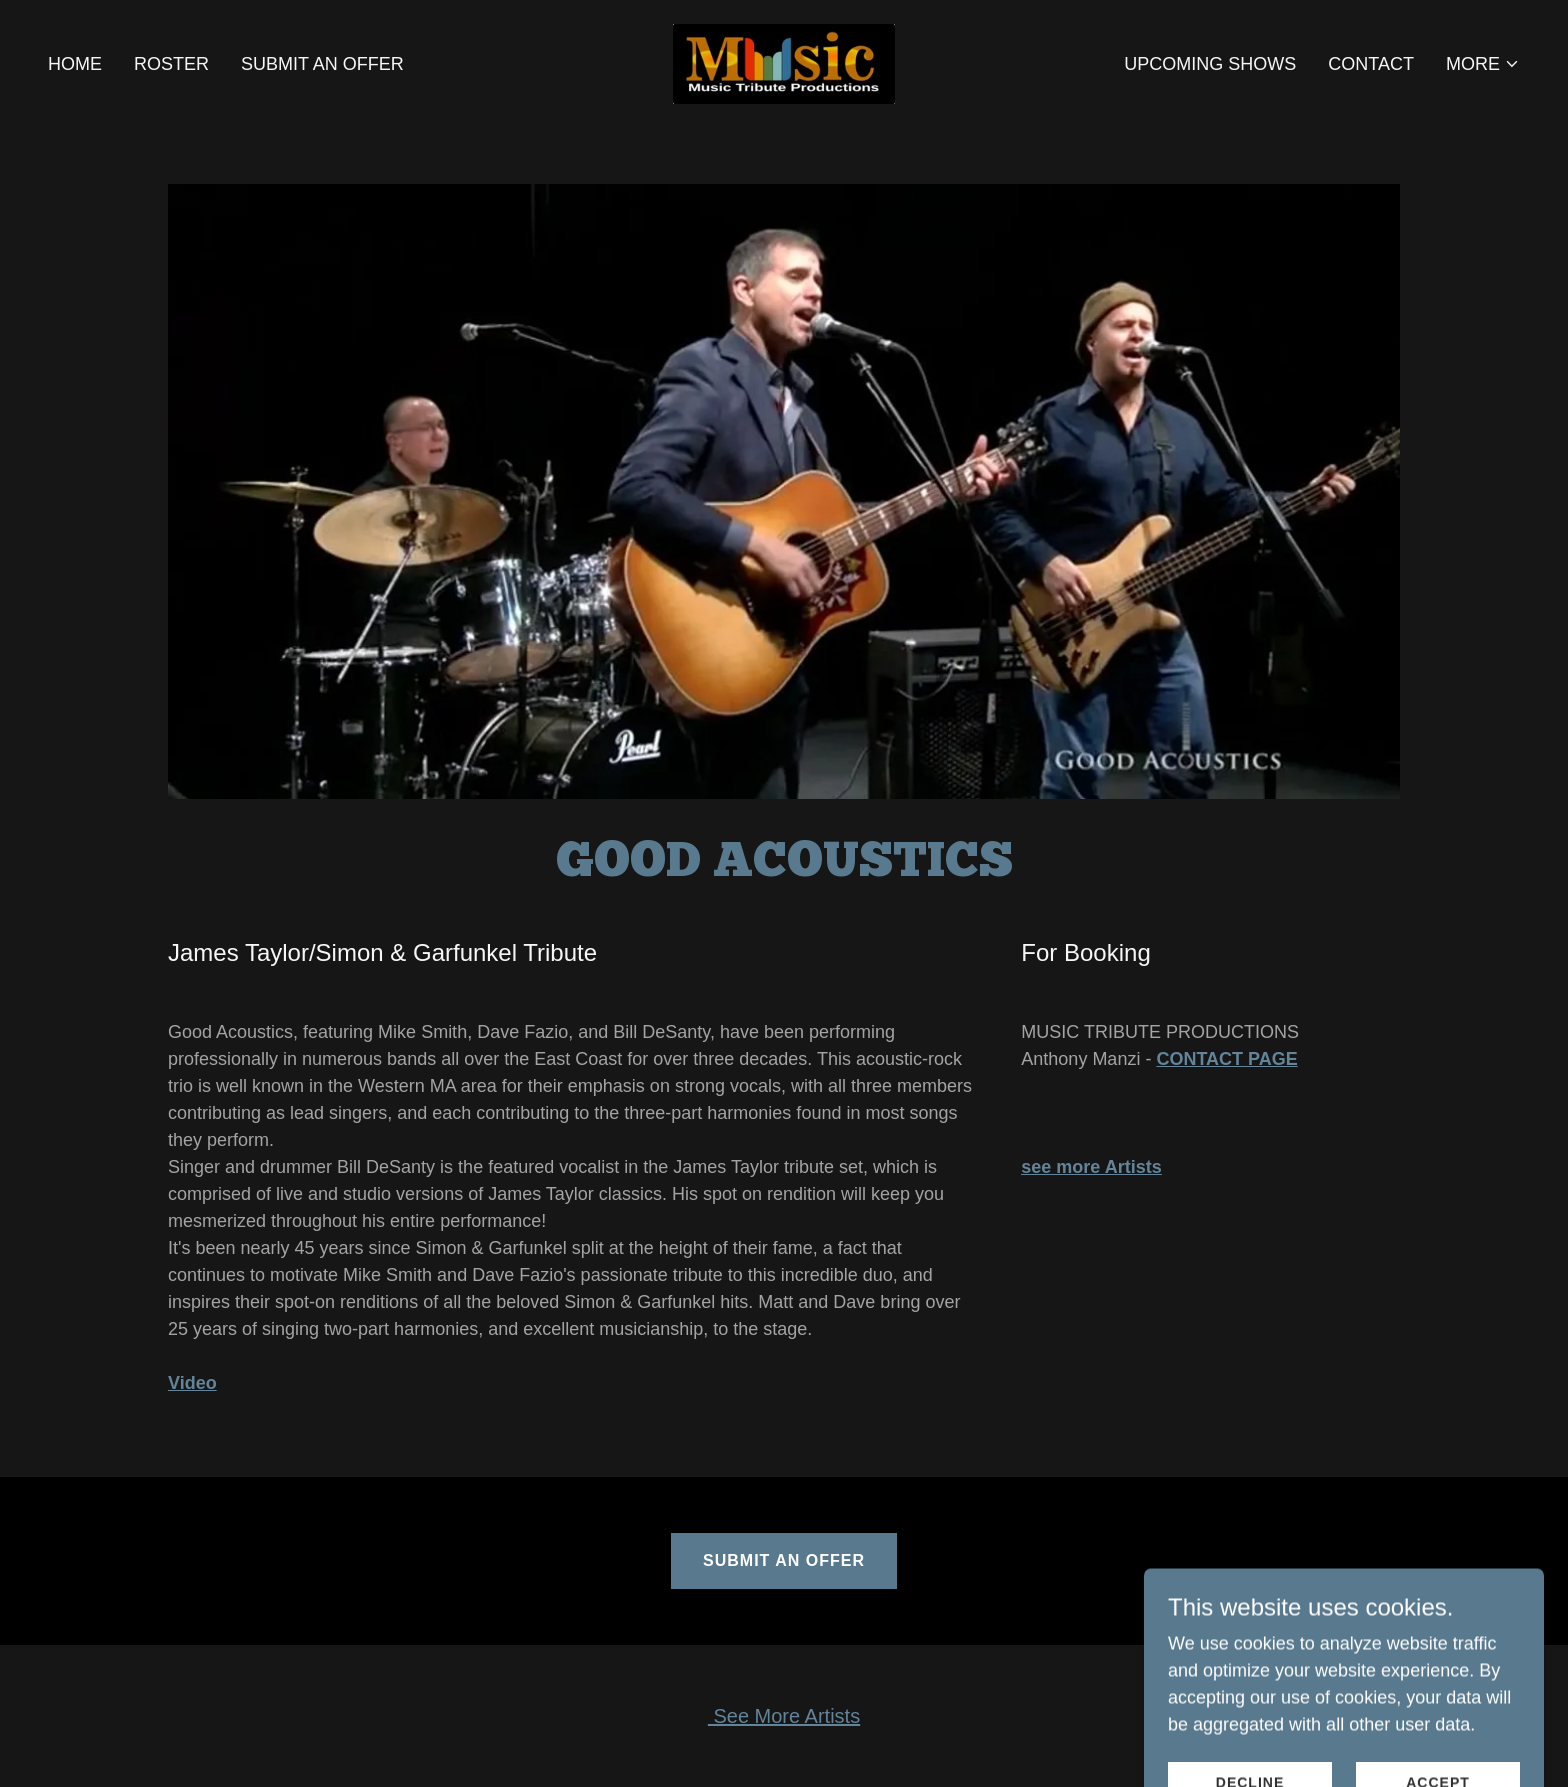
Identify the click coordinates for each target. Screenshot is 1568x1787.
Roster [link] (171, 64)
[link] (783, 63)
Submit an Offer (784, 1560)
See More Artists (784, 1716)
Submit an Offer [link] (322, 64)
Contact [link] (1371, 64)
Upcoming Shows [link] (1210, 64)
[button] (1483, 64)
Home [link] (75, 64)
